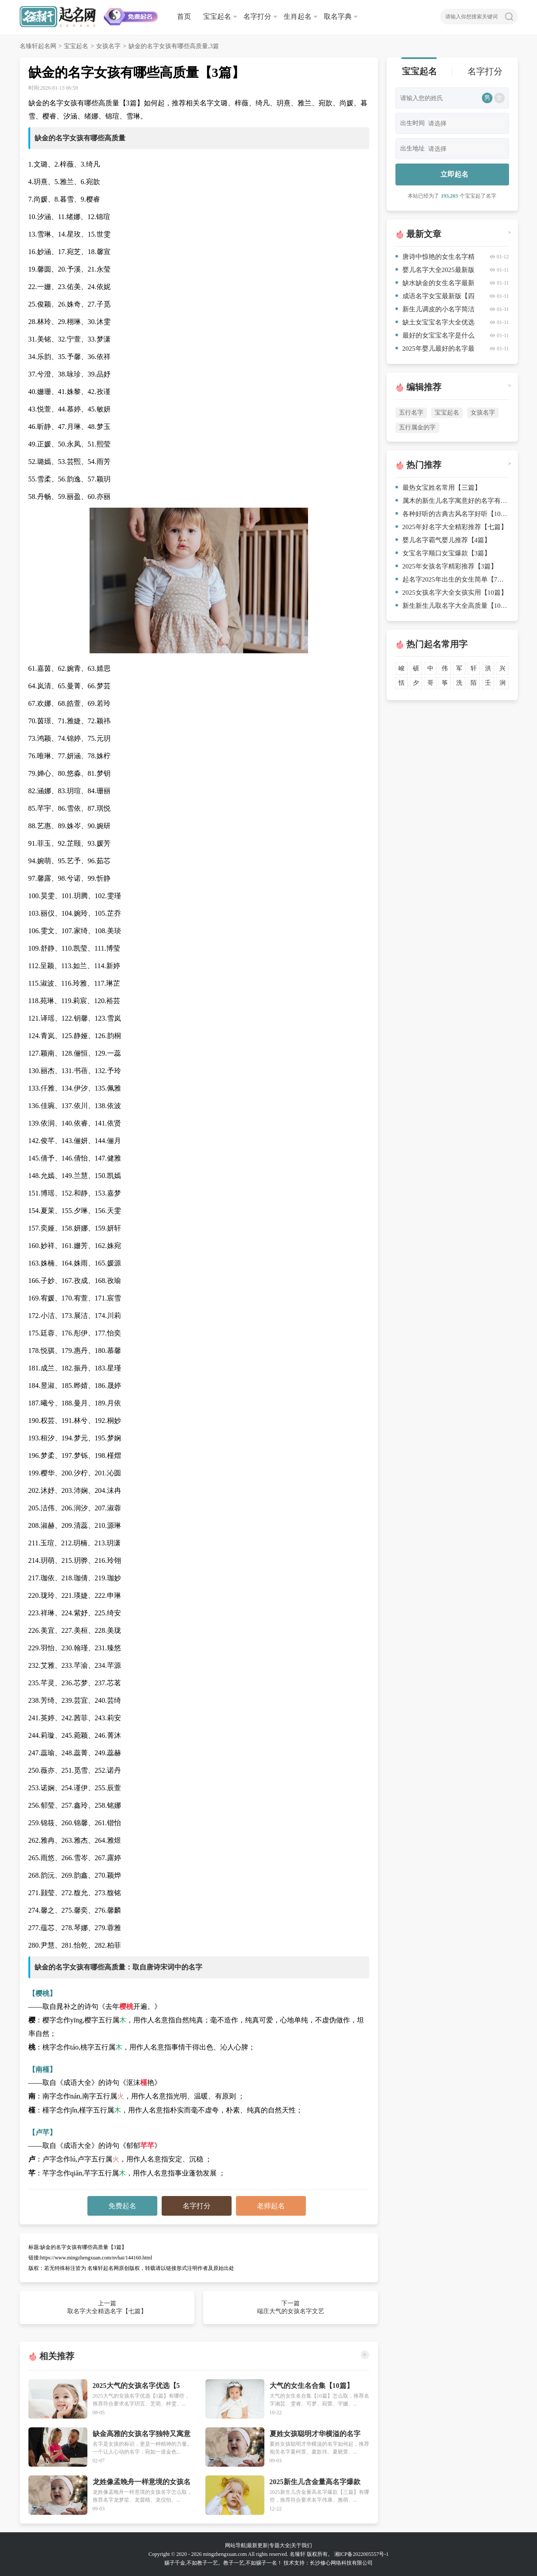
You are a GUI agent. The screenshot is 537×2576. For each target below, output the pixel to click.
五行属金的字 (417, 427)
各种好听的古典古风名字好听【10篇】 (452, 513)
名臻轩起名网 (38, 46)
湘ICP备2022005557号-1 (361, 2554)
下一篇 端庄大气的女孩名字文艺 (290, 2307)
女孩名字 (108, 46)
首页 (184, 16)
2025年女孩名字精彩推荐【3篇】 (446, 566)
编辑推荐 (423, 387)
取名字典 (338, 16)
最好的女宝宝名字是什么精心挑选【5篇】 (435, 337)
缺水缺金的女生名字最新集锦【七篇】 (435, 284)
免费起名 (122, 2206)
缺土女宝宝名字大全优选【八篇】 (435, 324)
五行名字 (411, 412)
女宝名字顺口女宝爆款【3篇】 (443, 553)
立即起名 (454, 174)
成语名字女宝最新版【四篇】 (435, 298)
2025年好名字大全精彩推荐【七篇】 (451, 526)
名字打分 (257, 16)
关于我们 (301, 2545)
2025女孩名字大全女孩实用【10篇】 (451, 592)
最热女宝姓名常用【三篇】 (438, 487)
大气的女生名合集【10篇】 (311, 2385)
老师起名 (271, 2206)
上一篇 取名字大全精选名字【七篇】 (107, 2307)
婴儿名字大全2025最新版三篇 (435, 271)
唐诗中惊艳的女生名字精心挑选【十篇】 (435, 258)
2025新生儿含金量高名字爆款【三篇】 (315, 2482)
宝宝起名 (217, 16)
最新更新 (257, 2545)
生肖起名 (298, 16)
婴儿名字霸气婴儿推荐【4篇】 (443, 540)
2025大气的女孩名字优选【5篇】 (136, 2386)
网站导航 (235, 2545)
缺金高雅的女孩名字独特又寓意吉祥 (142, 2434)
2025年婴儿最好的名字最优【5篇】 (435, 350)
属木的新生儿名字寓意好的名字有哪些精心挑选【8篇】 (452, 500)
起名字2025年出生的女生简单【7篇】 (452, 579)
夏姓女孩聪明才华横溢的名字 (315, 2433)
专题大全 (279, 2545)
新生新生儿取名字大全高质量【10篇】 (452, 605)
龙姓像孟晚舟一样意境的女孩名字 (142, 2482)
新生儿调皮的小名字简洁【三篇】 (435, 311)
